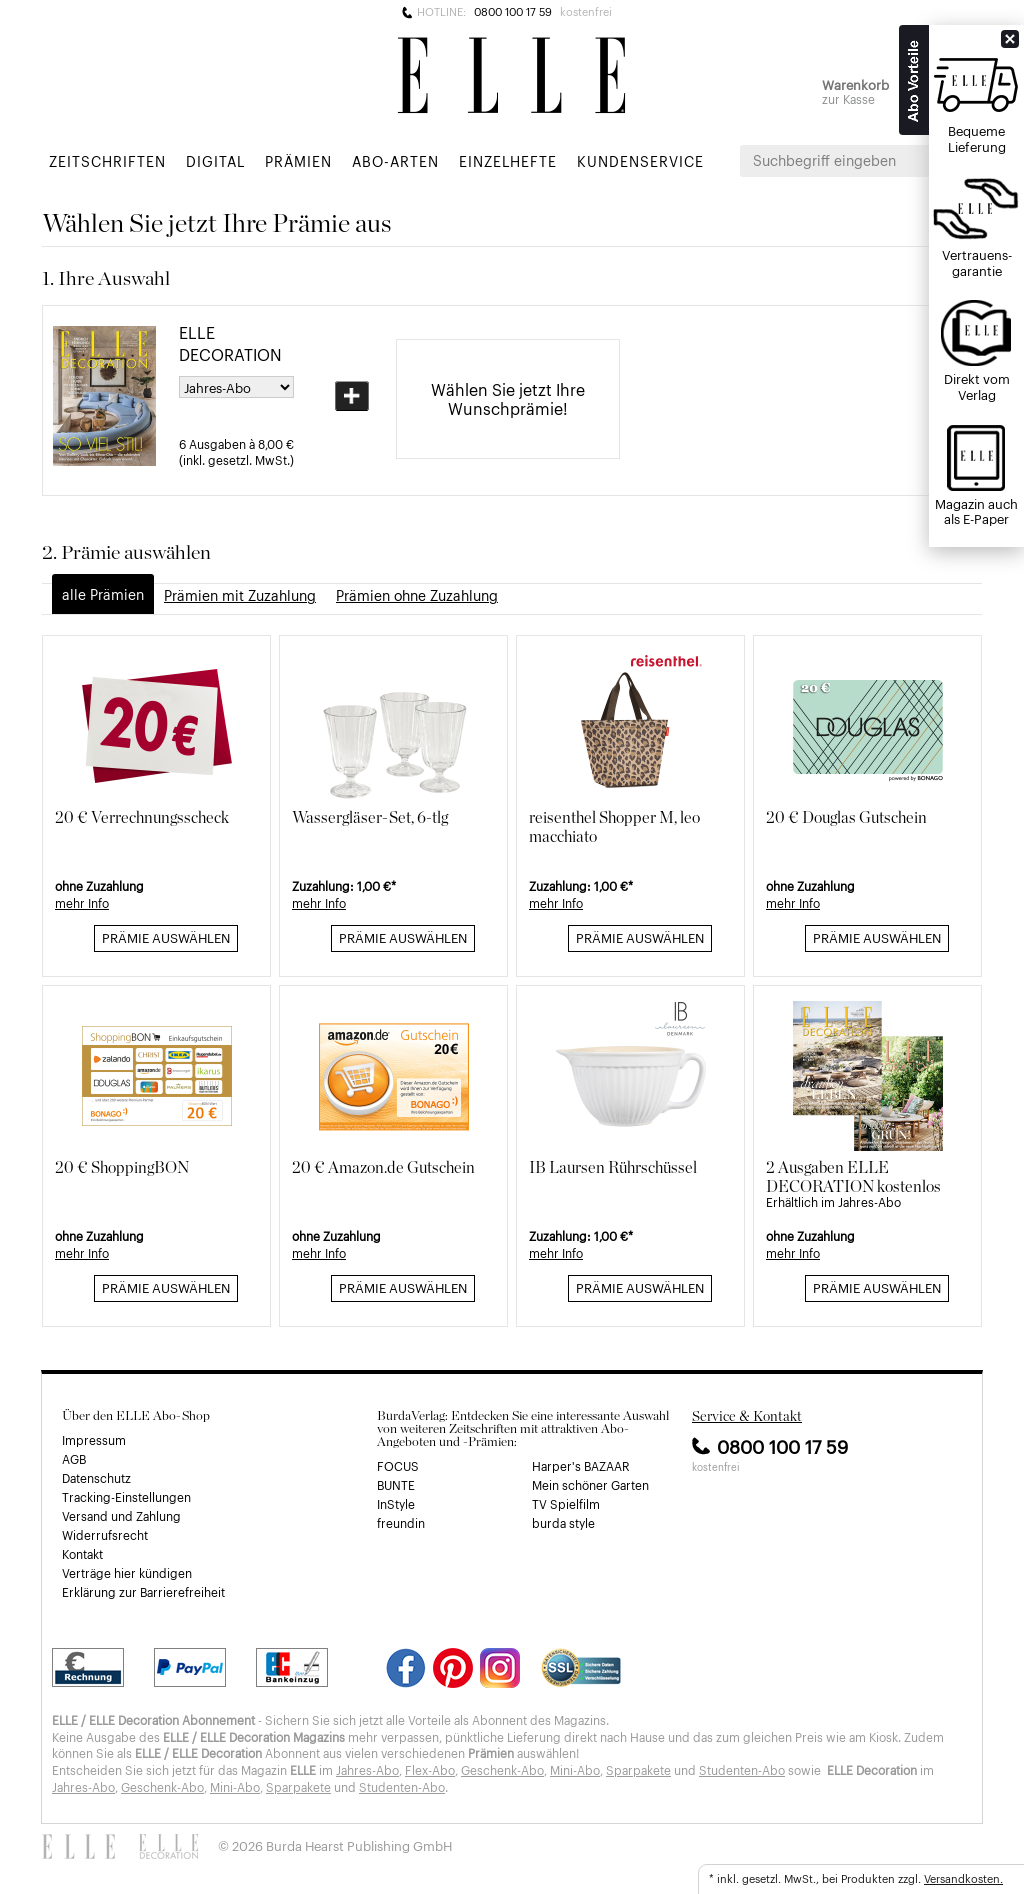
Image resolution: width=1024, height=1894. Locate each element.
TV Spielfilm (566, 1504)
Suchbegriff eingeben (824, 160)
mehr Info (82, 903)
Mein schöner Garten (590, 1485)
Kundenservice (640, 160)
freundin (401, 1523)
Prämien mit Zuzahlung (240, 594)
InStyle (396, 1504)
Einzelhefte (508, 160)
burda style (563, 1523)
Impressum (94, 1440)
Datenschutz (96, 1478)
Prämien (298, 160)
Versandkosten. (963, 1878)
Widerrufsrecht (105, 1535)
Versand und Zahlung (121, 1516)
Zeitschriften (107, 160)
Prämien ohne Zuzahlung (417, 594)
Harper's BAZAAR (581, 1466)
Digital (215, 160)
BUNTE (396, 1485)
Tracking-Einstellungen (126, 1497)
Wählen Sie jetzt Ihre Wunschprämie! (508, 398)
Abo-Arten (395, 160)
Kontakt (82, 1554)
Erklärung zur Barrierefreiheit (143, 1592)
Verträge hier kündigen (127, 1573)
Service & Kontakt (747, 1416)
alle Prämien (103, 593)
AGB (74, 1459)
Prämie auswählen (166, 937)
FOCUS (398, 1466)
